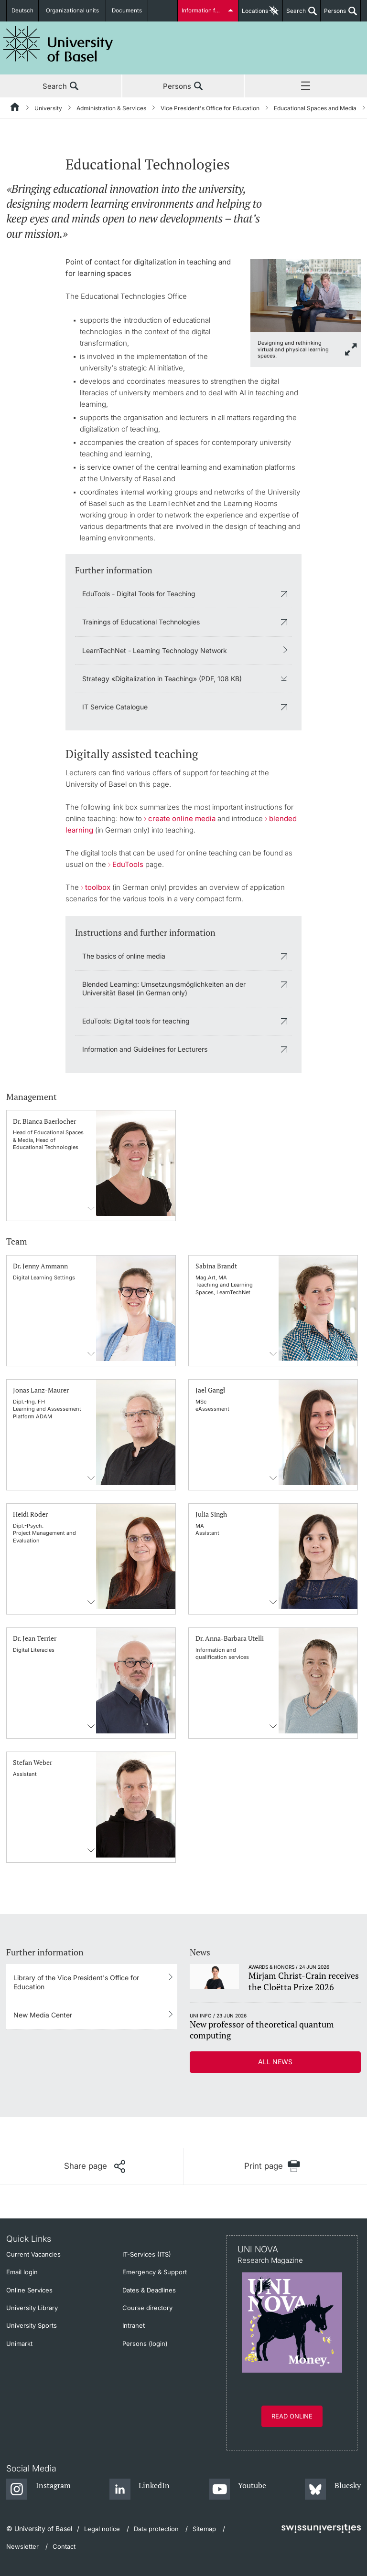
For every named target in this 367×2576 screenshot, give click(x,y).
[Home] (15, 108)
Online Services (29, 2290)
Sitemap (204, 2529)
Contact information (91, 1209)
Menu (306, 86)
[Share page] (94, 2166)
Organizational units (75, 10)
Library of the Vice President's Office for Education (76, 1982)
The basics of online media (123, 956)
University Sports (31, 2325)
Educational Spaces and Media (315, 108)
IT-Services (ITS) (146, 2254)
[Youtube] (238, 2490)
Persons (333, 14)
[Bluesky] (333, 2490)
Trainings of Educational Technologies (141, 622)
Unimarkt (19, 2343)
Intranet (133, 2325)
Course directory (147, 2308)
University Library (32, 2308)
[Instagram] (38, 2490)
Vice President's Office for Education (210, 108)
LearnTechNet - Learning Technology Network (154, 650)
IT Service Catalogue (115, 707)
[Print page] (272, 2166)
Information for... (203, 10)
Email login (22, 2272)
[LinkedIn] (139, 2490)
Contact (64, 2546)
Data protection (156, 2529)
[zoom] (305, 295)
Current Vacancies (33, 2254)
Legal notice (102, 2529)
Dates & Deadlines (149, 2290)
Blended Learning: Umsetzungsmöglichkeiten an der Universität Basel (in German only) (164, 988)
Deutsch (24, 10)
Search (294, 14)
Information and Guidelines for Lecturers (144, 1049)
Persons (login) (145, 2343)
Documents (127, 10)
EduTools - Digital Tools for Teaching (138, 594)
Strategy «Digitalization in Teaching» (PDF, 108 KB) (162, 679)
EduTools (127, 864)
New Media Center (42, 2015)
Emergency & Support (154, 2272)
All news (275, 2062)
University (48, 108)
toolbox (97, 887)
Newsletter (22, 2546)
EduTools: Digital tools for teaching (136, 1021)
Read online (292, 2416)
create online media (182, 818)
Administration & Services (111, 108)
